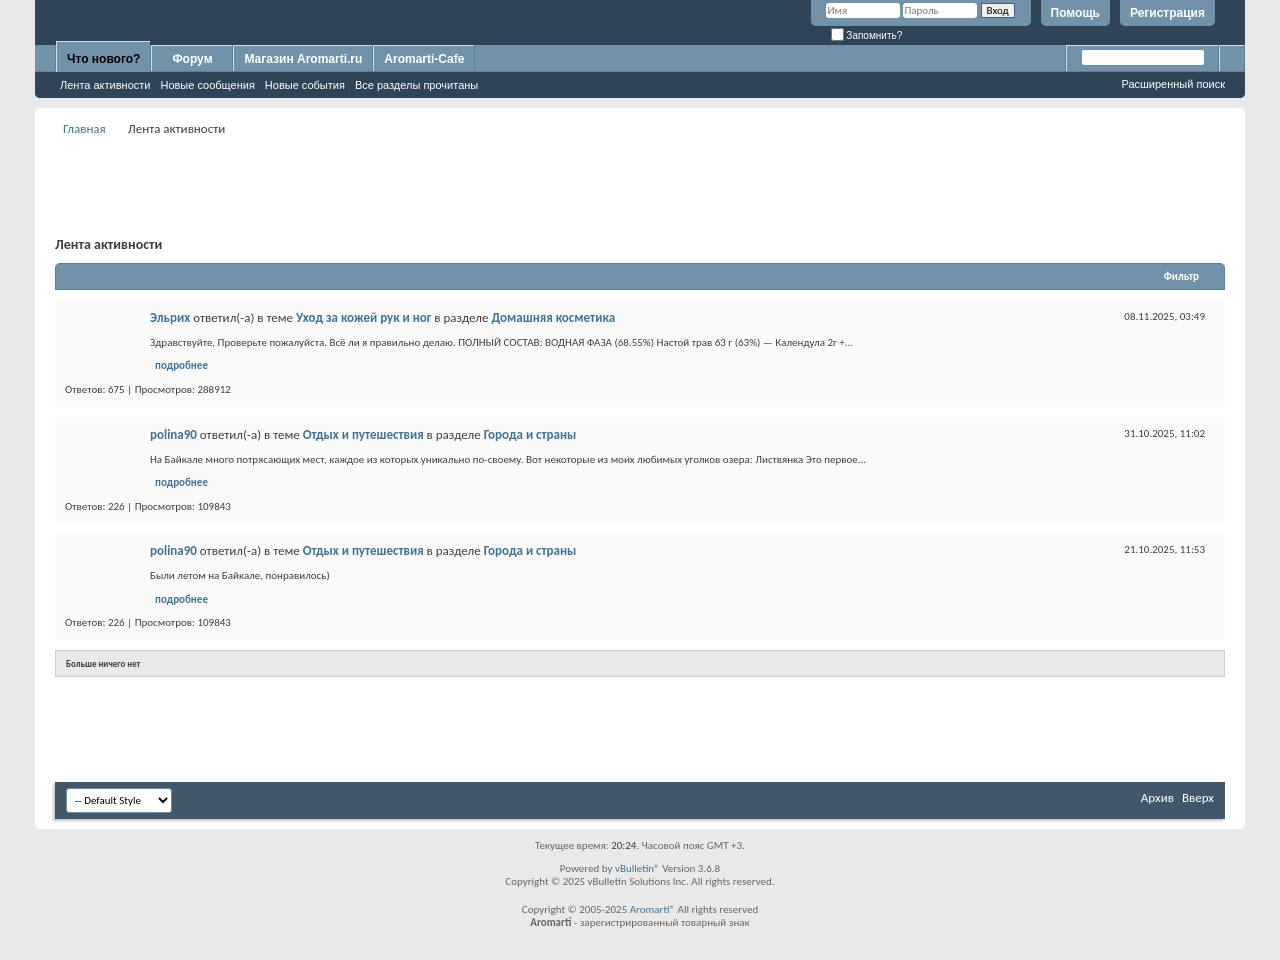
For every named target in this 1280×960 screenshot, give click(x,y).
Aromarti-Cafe (424, 59)
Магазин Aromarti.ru (303, 59)
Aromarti (650, 909)
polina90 (173, 434)
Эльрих (170, 317)
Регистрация (1167, 13)
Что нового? (103, 59)
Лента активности (105, 85)
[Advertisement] (640, 186)
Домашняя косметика (553, 317)
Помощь (1075, 13)
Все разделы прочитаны (416, 85)
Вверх (1198, 797)
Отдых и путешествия (363, 434)
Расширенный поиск (1173, 84)
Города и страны (530, 434)
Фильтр (1181, 276)
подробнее (181, 365)
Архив (1157, 797)
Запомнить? (867, 35)
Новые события (305, 85)
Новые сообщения (207, 85)
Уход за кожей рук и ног (363, 317)
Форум (192, 59)
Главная (84, 128)
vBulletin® (637, 868)
